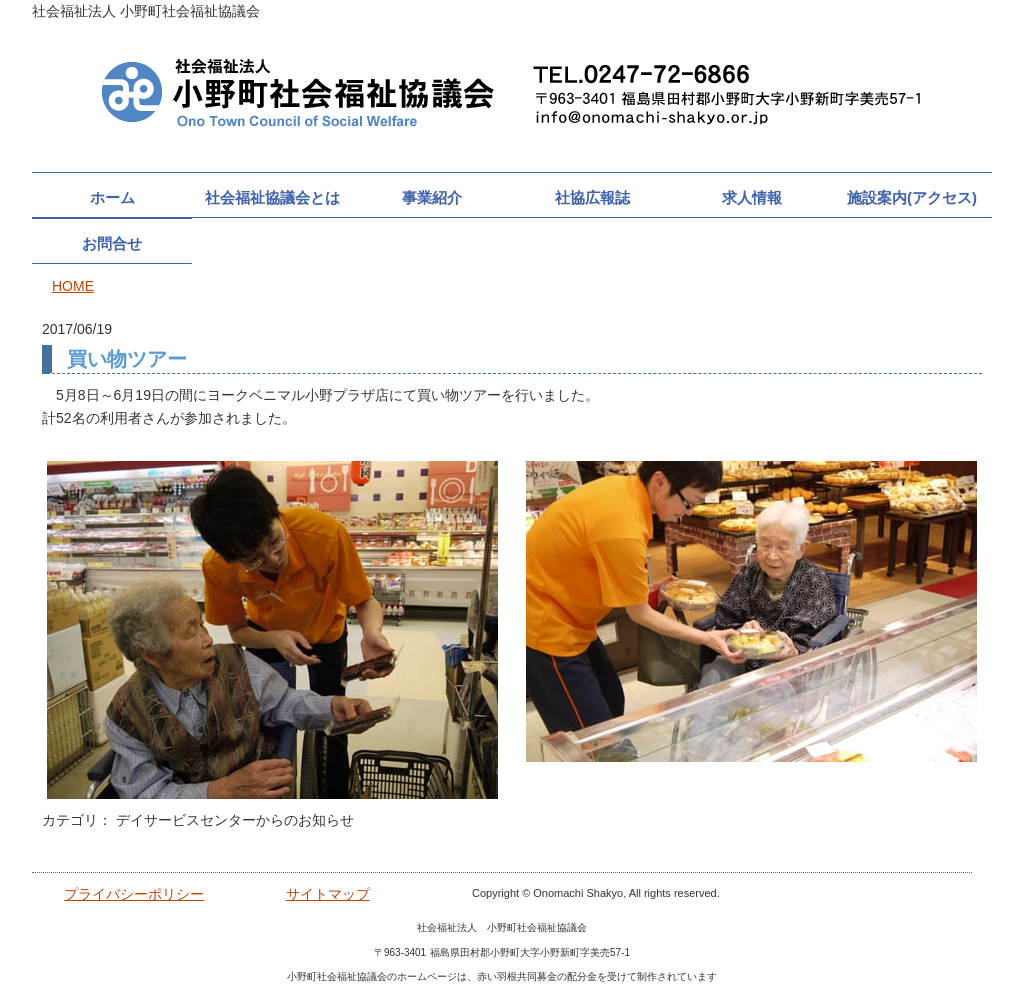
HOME (73, 286)
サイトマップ (328, 894)
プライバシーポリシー (134, 894)
